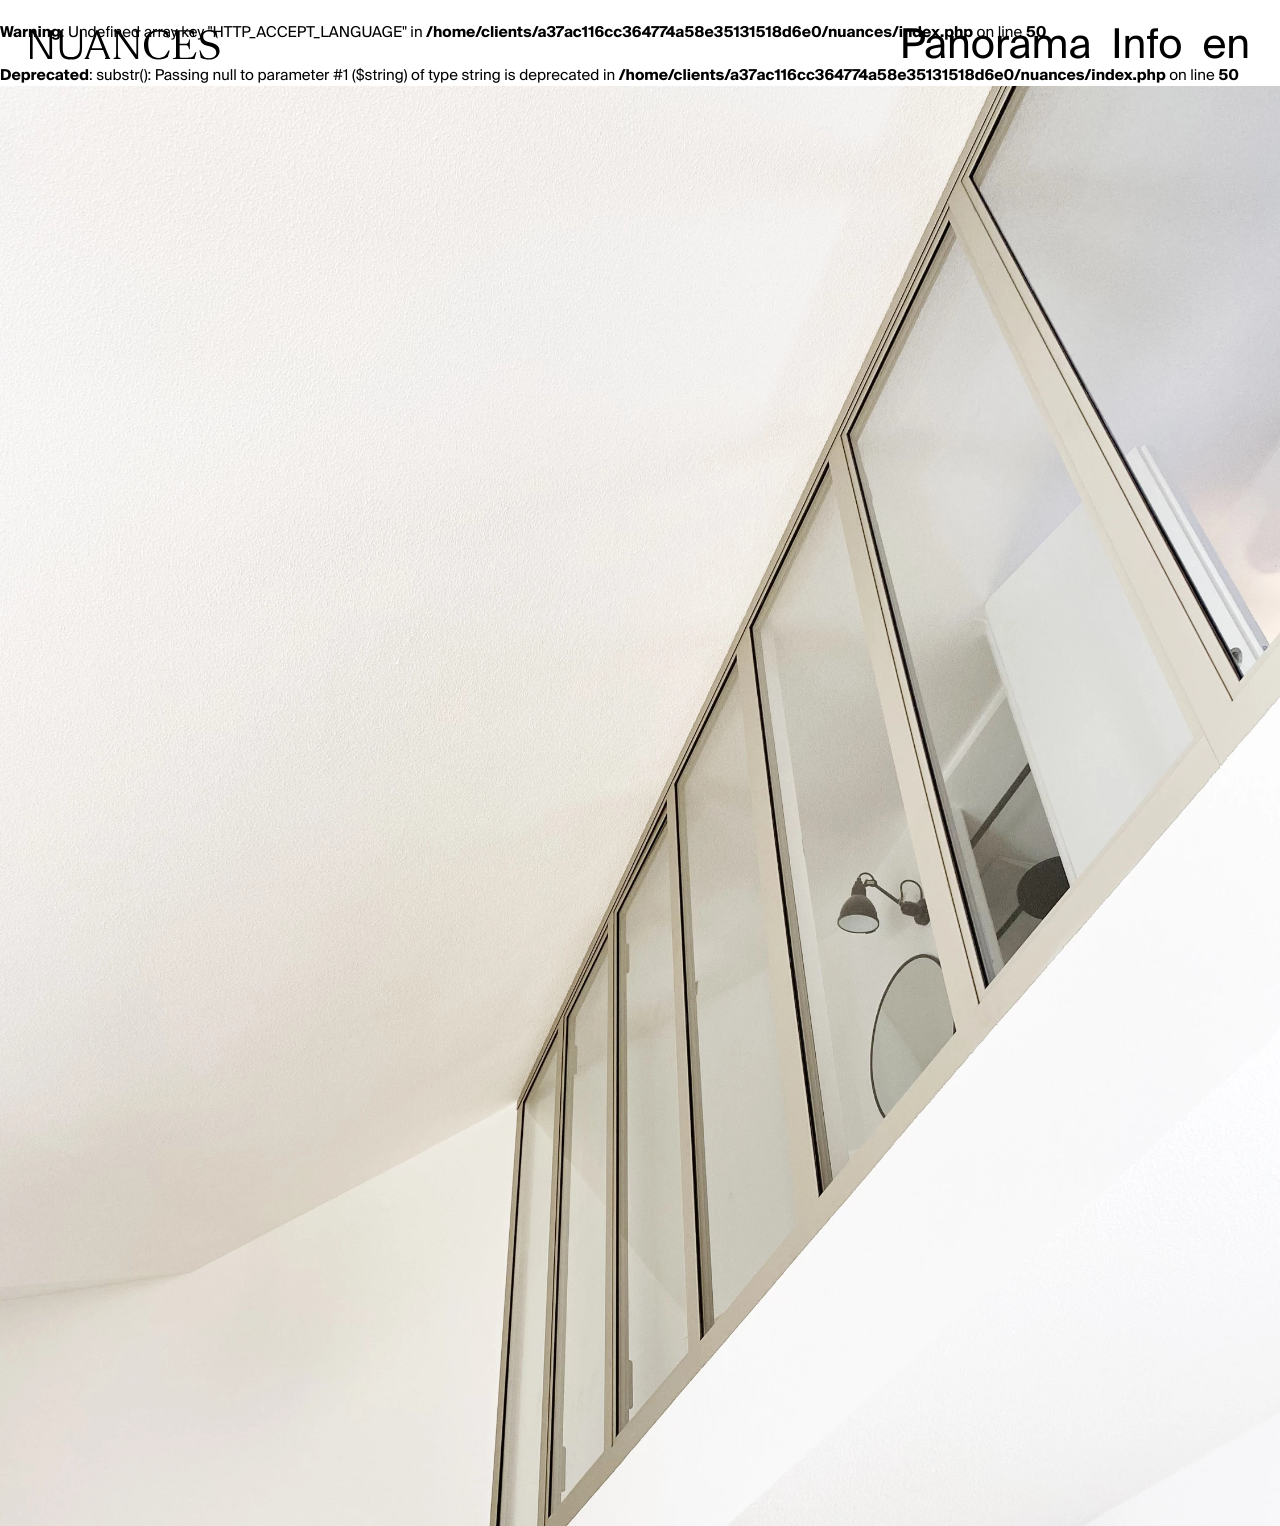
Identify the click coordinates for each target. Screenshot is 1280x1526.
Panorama (995, 44)
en (1226, 44)
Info (1146, 44)
